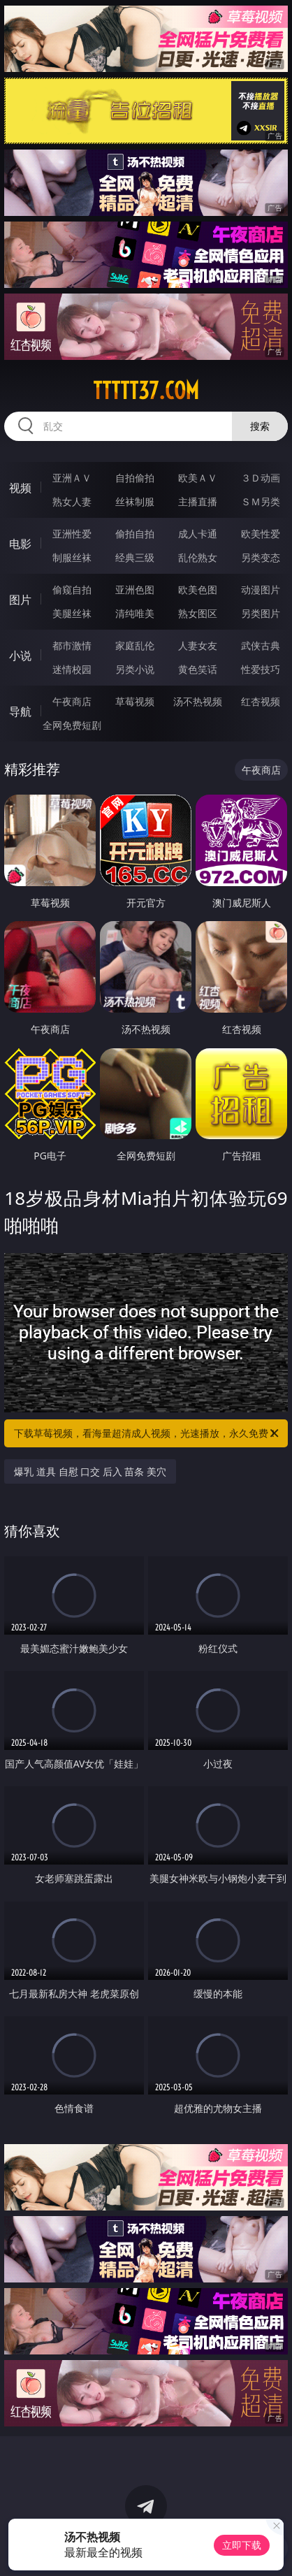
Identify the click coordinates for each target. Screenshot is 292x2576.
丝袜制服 (134, 501)
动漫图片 (260, 589)
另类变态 (260, 557)
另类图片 (260, 613)
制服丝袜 (72, 557)
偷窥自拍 (72, 589)
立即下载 (241, 2545)
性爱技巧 (260, 669)
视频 (20, 487)
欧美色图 (197, 589)
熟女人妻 (72, 501)
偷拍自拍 (134, 533)
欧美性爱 (260, 533)
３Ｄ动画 (260, 477)
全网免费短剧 (72, 725)
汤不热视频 (197, 701)
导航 (20, 711)
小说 (20, 655)
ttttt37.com (146, 391)
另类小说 (134, 669)
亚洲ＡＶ (72, 477)
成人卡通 (197, 533)
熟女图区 (197, 613)
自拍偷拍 (134, 477)
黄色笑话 (197, 669)
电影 (20, 543)
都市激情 (72, 645)
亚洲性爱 (72, 533)
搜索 (260, 426)
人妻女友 (197, 645)
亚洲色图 (134, 589)
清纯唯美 (134, 613)
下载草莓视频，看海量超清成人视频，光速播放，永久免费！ (147, 1433)
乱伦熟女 (197, 557)
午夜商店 (72, 701)
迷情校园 (72, 669)
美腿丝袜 (72, 613)
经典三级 (134, 557)
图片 (20, 599)
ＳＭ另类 (260, 501)
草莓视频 (134, 701)
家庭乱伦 (134, 645)
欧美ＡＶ (197, 477)
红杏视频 (260, 701)
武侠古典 (260, 645)
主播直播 (197, 501)
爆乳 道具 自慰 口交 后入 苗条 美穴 (90, 1471)
